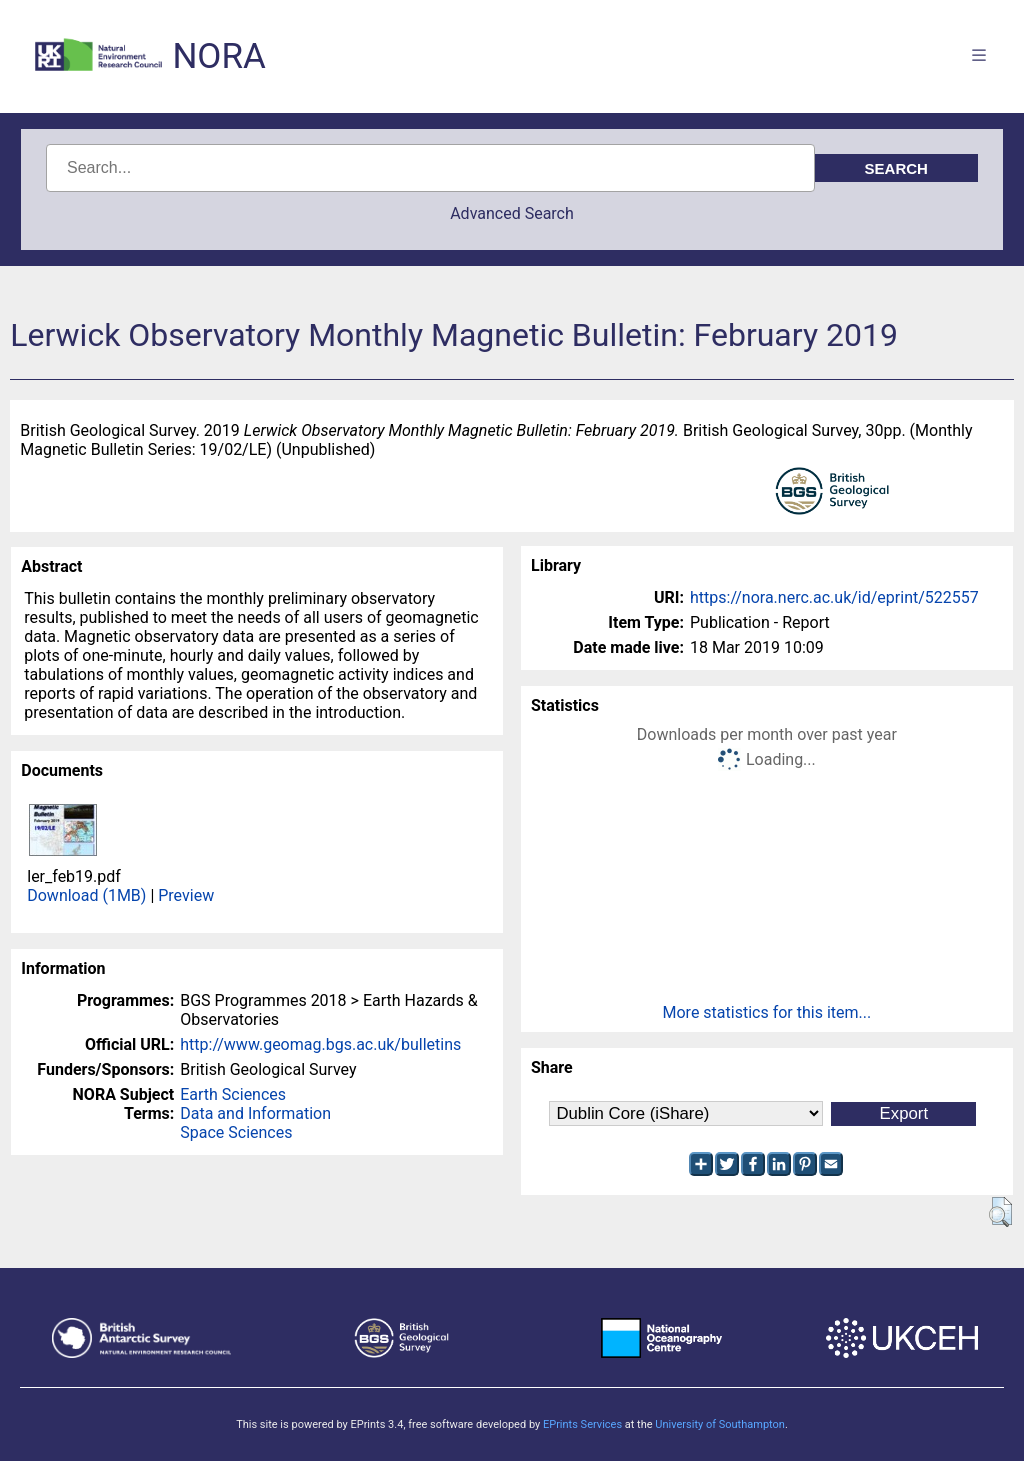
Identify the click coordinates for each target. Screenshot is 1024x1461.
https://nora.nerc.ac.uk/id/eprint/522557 (834, 597)
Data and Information (255, 1113)
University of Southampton (720, 1424)
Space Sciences (236, 1132)
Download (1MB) (86, 895)
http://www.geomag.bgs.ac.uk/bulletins (320, 1044)
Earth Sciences (233, 1094)
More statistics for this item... (767, 1012)
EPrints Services (582, 1424)
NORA (218, 56)
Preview (186, 895)
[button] (1000, 1212)
